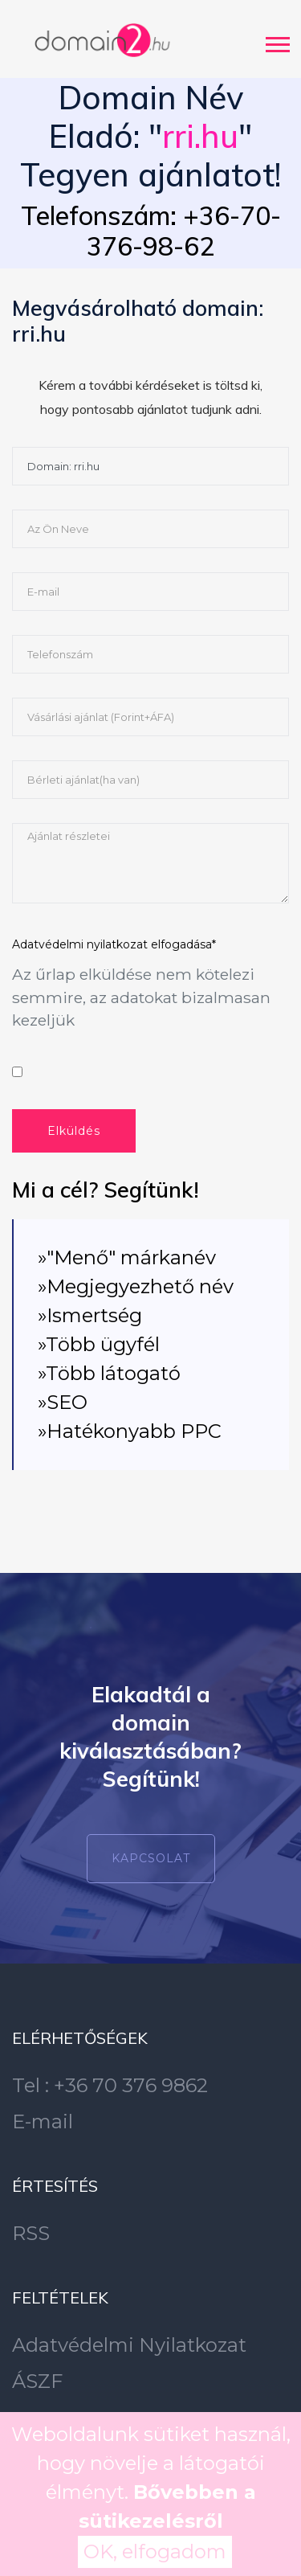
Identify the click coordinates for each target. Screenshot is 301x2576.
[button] (276, 41)
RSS (31, 2233)
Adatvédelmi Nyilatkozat (129, 2345)
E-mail (42, 2121)
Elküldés (73, 1131)
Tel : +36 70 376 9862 (110, 2085)
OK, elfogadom (154, 2551)
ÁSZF (37, 2381)
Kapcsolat (151, 1858)
